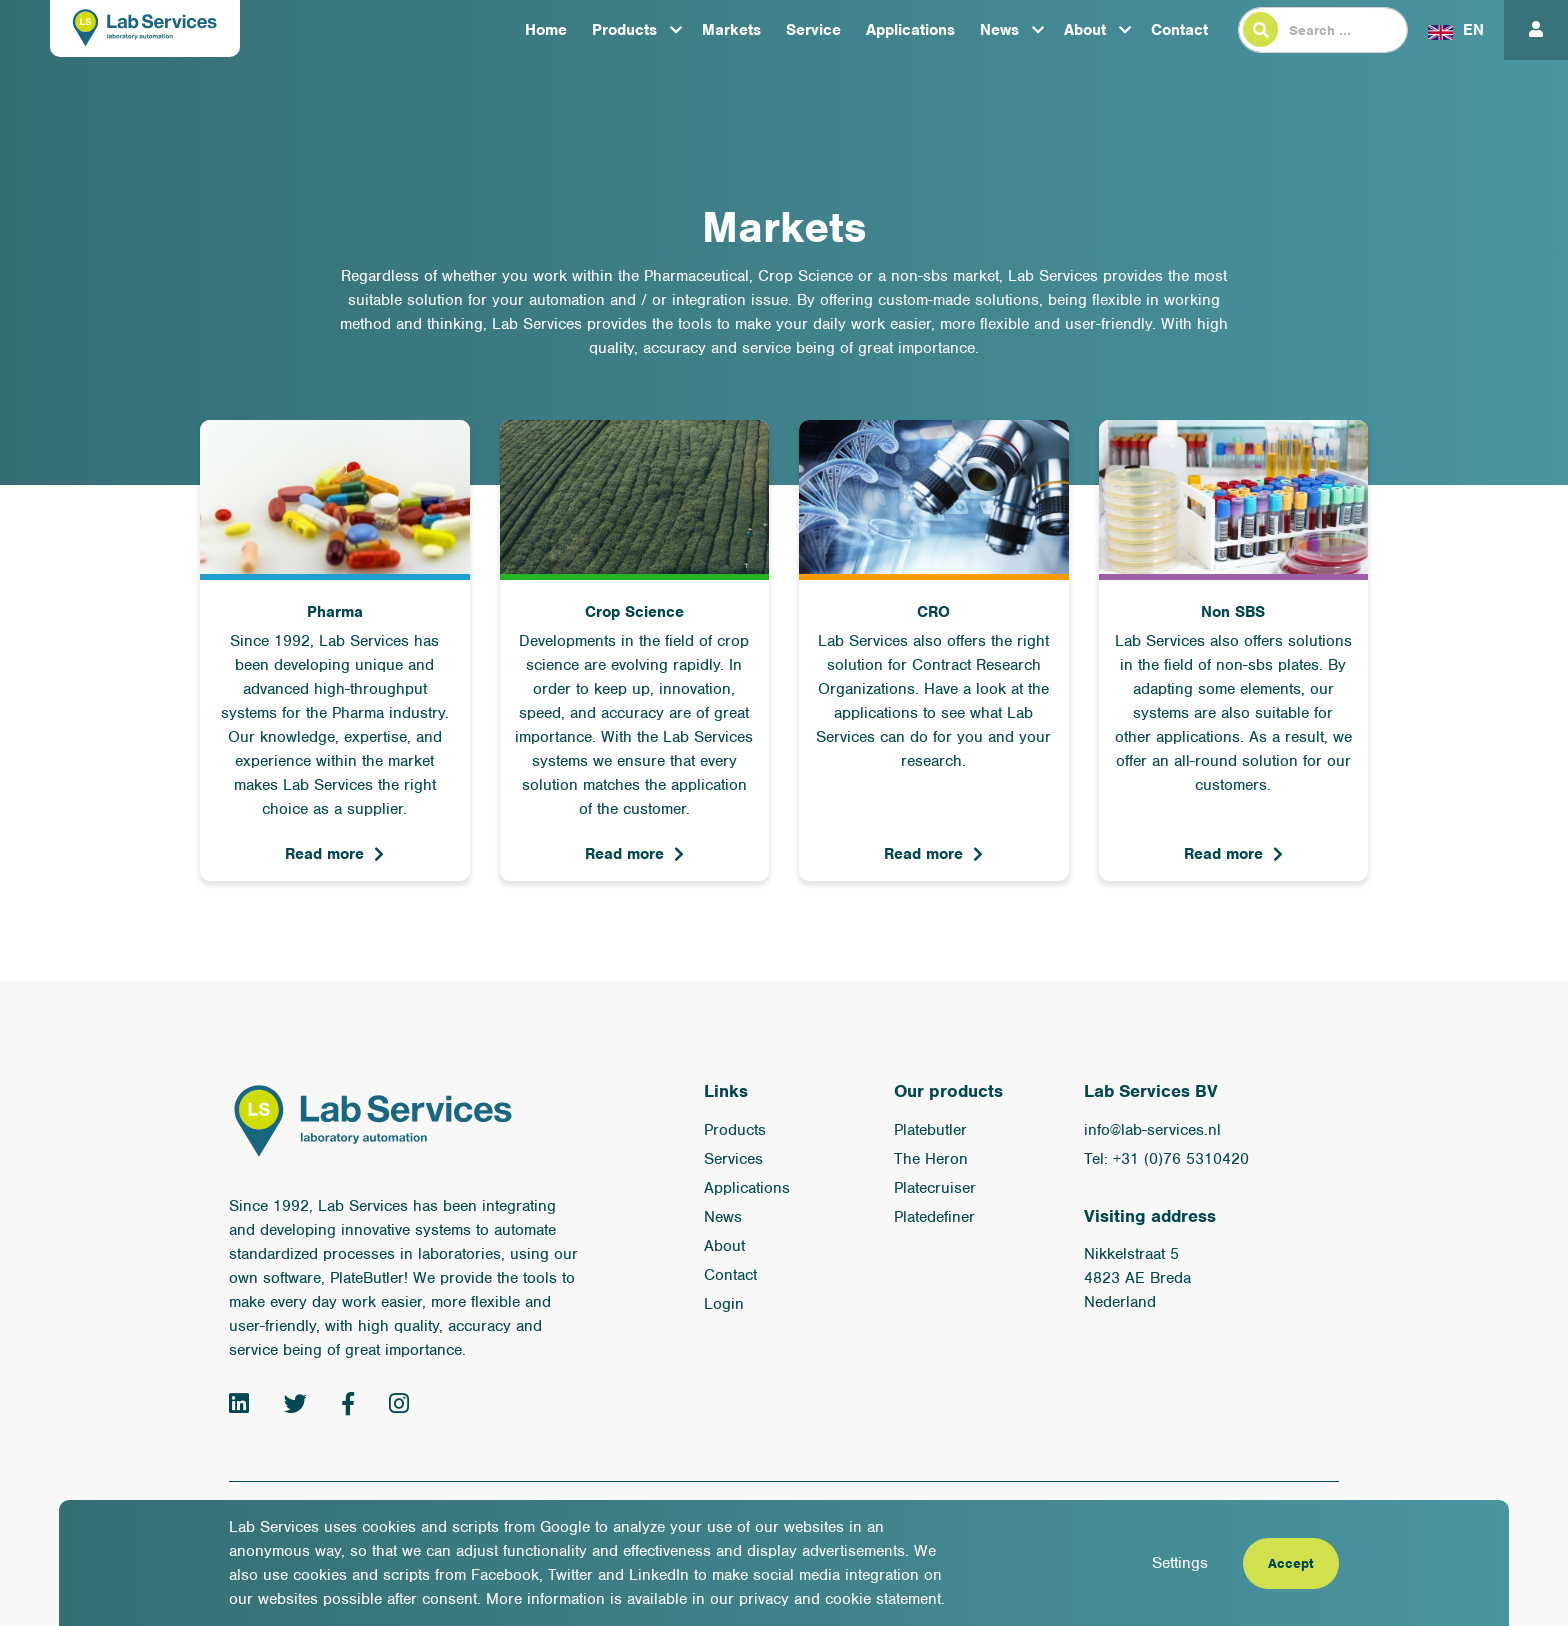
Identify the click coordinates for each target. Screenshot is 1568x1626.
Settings (1180, 1563)
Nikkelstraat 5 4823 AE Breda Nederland (1137, 1278)
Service (813, 30)
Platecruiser (935, 1188)
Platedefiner (934, 1217)
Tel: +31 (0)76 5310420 (1166, 1159)
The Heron (931, 1159)
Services (733, 1159)
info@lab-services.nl (1152, 1130)
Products (624, 30)
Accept (1291, 1563)
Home (546, 30)
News (999, 30)
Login (724, 1304)
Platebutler (930, 1130)
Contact (1179, 30)
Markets (731, 30)
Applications (910, 30)
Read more (324, 854)
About (1085, 30)
